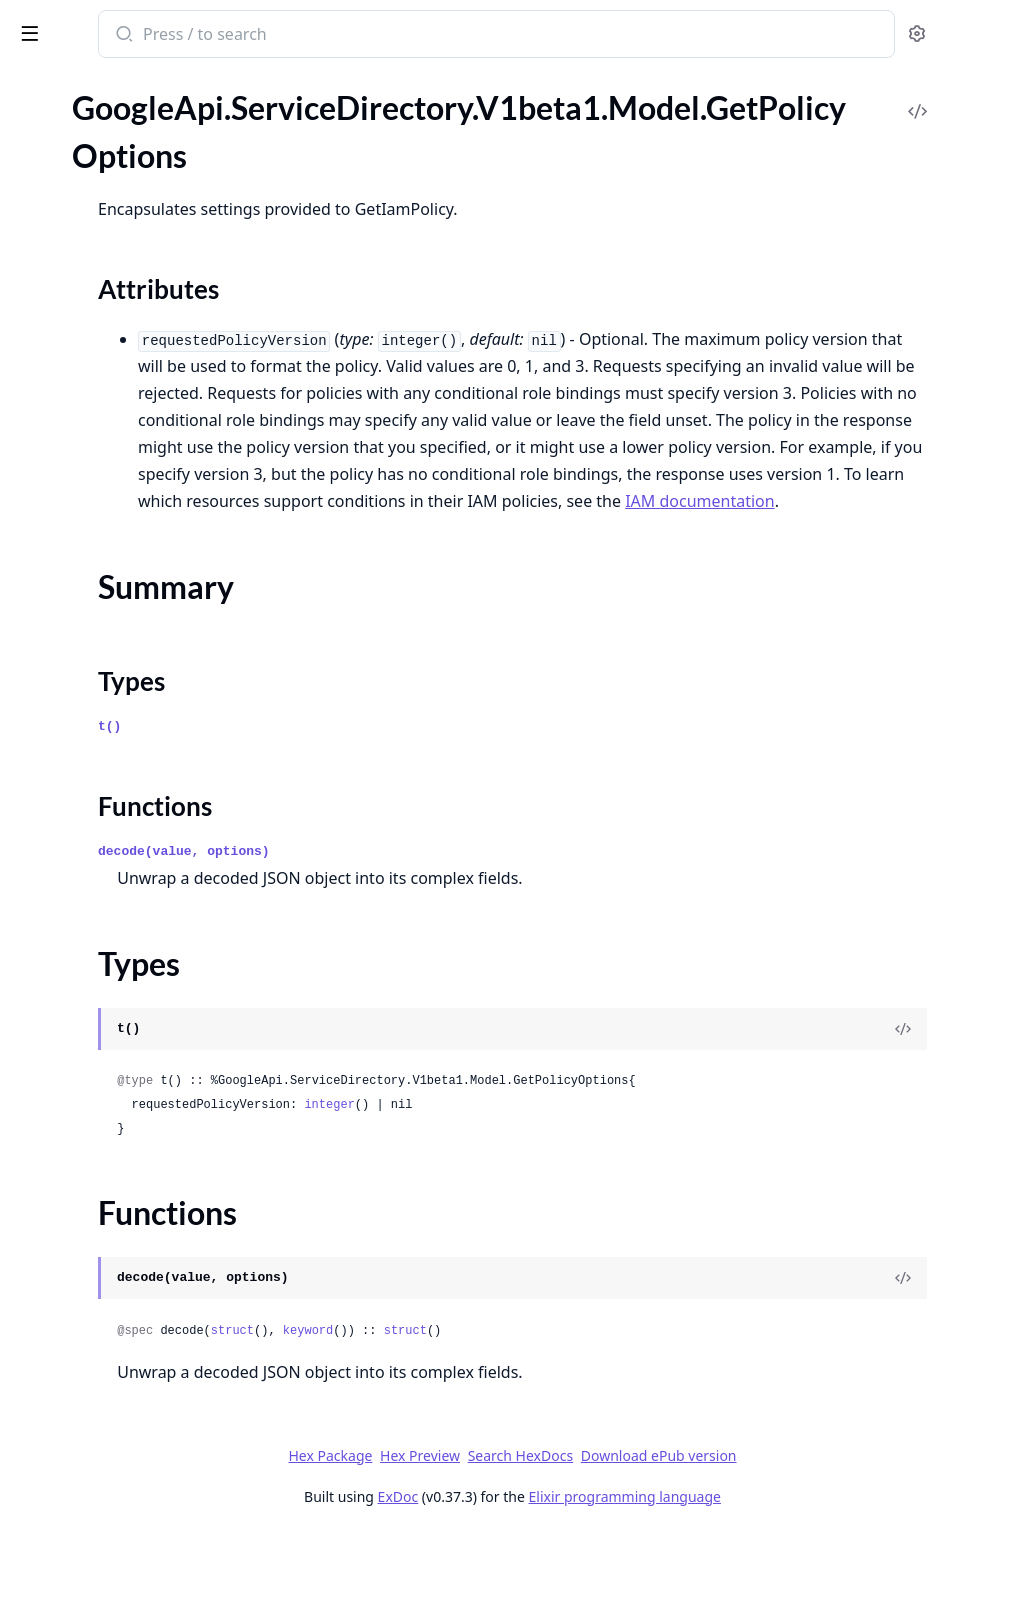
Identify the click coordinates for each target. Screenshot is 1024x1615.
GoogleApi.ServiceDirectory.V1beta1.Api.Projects (142, 774)
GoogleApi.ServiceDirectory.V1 (120, 153)
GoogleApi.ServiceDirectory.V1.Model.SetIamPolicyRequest (142, 666)
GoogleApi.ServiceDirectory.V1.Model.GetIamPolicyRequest (142, 342)
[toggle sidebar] (274, 32)
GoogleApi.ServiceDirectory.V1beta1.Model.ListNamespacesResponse (142, 1160)
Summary (67, 1022)
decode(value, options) (446, 932)
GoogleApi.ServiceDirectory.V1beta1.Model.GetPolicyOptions (142, 963)
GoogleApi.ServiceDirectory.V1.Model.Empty (142, 261)
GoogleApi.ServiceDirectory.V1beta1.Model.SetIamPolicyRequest (142, 1376)
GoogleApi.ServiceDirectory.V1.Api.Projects (142, 180)
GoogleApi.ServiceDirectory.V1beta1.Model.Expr (142, 909)
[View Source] (940, 1110)
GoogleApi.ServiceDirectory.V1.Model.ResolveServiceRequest (142, 585)
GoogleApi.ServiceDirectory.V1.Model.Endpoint (142, 288)
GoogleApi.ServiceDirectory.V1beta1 (140, 747)
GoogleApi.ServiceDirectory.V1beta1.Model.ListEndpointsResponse (142, 1106)
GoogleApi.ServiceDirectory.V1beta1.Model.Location (142, 1214)
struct (494, 1412)
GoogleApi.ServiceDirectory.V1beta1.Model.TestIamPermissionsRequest (142, 1403)
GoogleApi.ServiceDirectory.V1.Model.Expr (142, 315)
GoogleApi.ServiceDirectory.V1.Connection (142, 207)
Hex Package (480, 1536)
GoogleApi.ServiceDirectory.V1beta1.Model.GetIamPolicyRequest (142, 936)
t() (371, 807)
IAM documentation (773, 582)
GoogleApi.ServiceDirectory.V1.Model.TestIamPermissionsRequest (142, 693)
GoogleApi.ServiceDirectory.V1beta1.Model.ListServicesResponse (142, 1187)
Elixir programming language (774, 1577)
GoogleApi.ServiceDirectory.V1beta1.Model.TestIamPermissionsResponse (142, 1430)
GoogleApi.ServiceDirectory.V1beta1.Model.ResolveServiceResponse (142, 1322)
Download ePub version (808, 1536)
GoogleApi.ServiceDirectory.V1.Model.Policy (142, 558)
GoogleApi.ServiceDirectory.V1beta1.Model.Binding (142, 828)
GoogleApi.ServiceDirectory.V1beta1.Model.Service (142, 1349)
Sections (64, 998)
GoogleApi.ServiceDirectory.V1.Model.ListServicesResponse (142, 477)
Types (55, 1046)
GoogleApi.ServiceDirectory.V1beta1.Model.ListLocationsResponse (142, 1133)
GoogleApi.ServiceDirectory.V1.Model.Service (142, 639)
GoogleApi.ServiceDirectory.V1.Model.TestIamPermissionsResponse (142, 720)
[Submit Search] (384, 36)
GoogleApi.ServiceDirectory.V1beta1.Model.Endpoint (142, 882)
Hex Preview (570, 1536)
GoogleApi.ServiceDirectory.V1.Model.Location (142, 504)
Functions (69, 1070)
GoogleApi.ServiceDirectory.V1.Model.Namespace (142, 531)
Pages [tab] (36, 109)
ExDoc (547, 1577)
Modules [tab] (120, 109)
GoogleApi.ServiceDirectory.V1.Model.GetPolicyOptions (142, 369)
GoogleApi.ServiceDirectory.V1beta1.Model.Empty (142, 855)
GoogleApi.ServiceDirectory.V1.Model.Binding (142, 234)
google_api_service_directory (132, 36)
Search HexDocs (669, 1537)
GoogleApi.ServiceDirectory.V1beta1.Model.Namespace (142, 1241)
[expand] (280, 157)
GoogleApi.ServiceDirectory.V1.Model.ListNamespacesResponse (142, 450)
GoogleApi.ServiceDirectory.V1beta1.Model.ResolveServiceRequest (142, 1295)
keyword (570, 1412)
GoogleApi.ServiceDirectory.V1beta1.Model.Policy (142, 1268)
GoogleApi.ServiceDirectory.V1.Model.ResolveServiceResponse (142, 612)
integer (591, 1186)
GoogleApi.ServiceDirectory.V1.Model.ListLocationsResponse (142, 423)
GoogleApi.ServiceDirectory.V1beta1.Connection (142, 801)
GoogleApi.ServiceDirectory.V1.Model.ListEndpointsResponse (142, 396)
